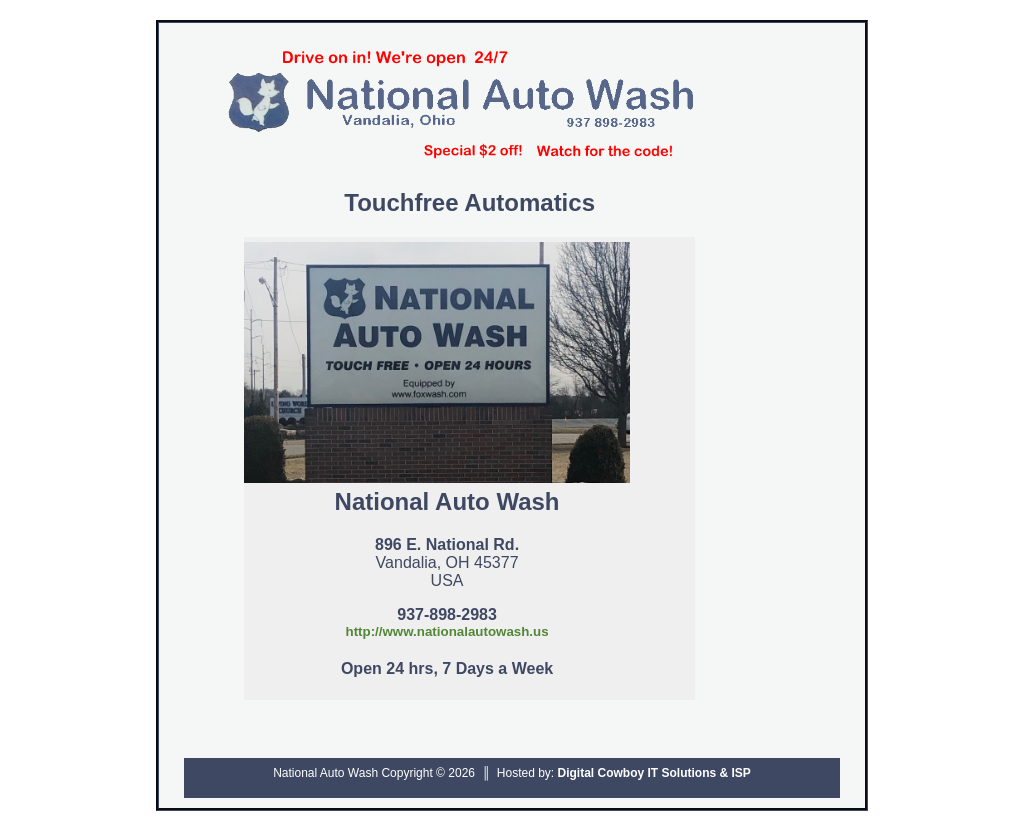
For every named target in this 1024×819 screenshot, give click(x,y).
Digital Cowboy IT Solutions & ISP (654, 773)
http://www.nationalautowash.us (446, 631)
